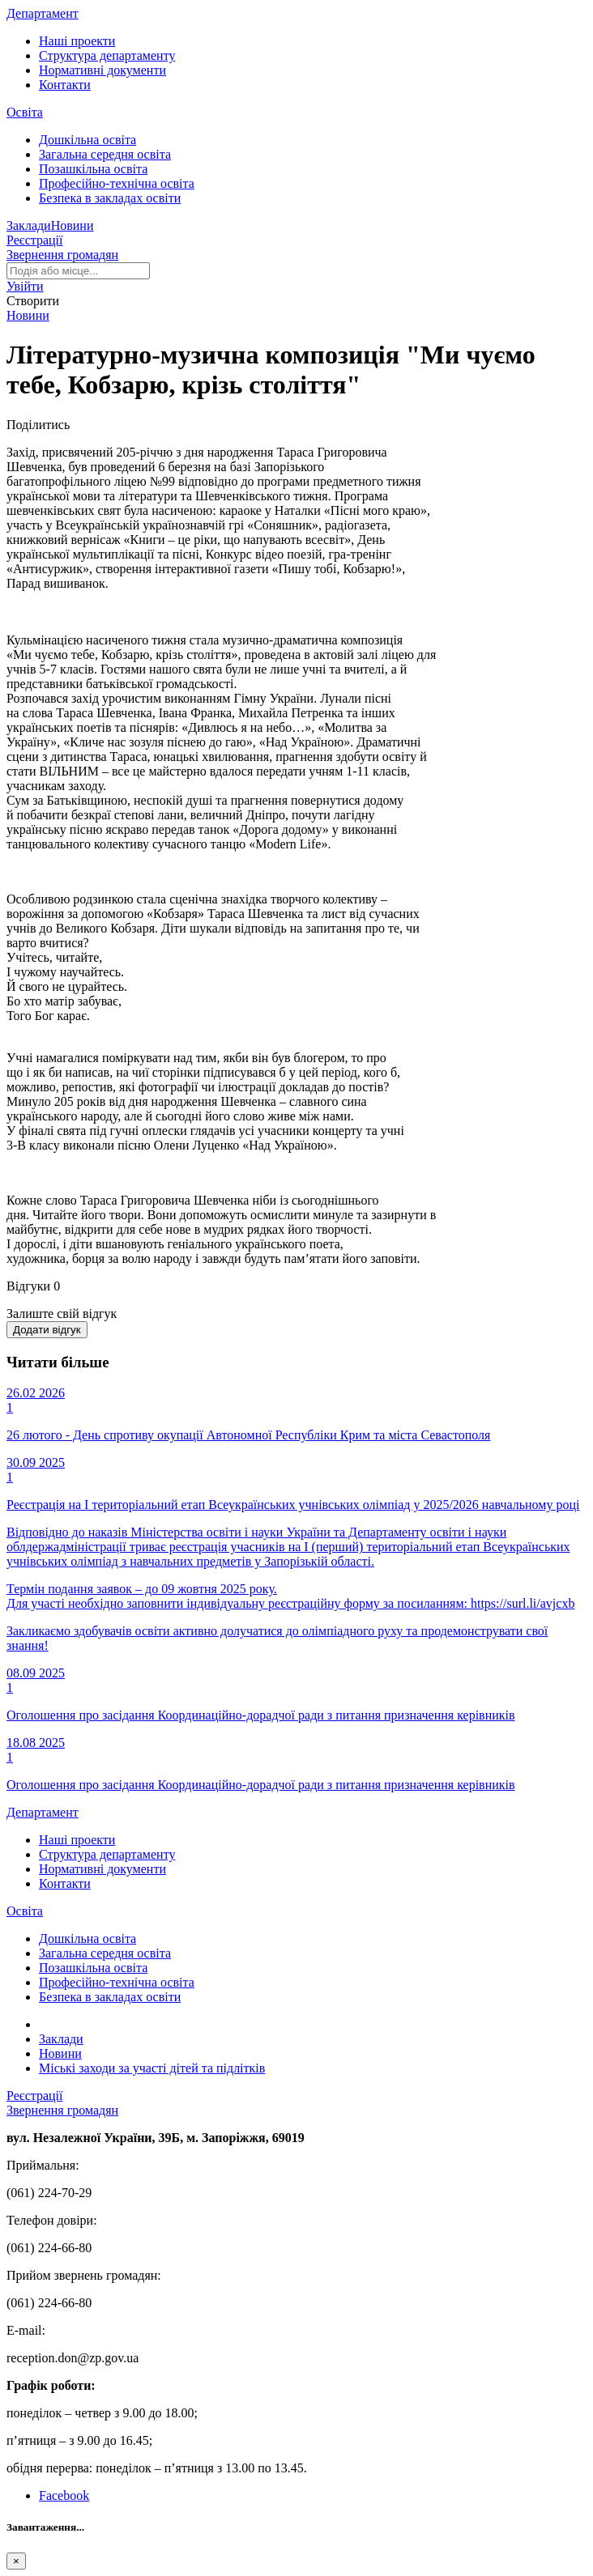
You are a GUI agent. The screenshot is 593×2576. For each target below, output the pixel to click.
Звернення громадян (62, 254)
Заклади (28, 225)
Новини (72, 225)
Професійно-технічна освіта (116, 183)
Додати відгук (47, 1330)
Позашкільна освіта (93, 169)
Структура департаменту (107, 55)
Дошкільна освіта (87, 140)
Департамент (42, 13)
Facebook (64, 2495)
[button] (25, 286)
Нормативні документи (102, 70)
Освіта (24, 112)
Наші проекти (77, 41)
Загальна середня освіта (105, 154)
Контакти (65, 84)
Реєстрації (34, 240)
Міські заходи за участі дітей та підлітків (152, 2068)
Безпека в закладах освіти (110, 198)
